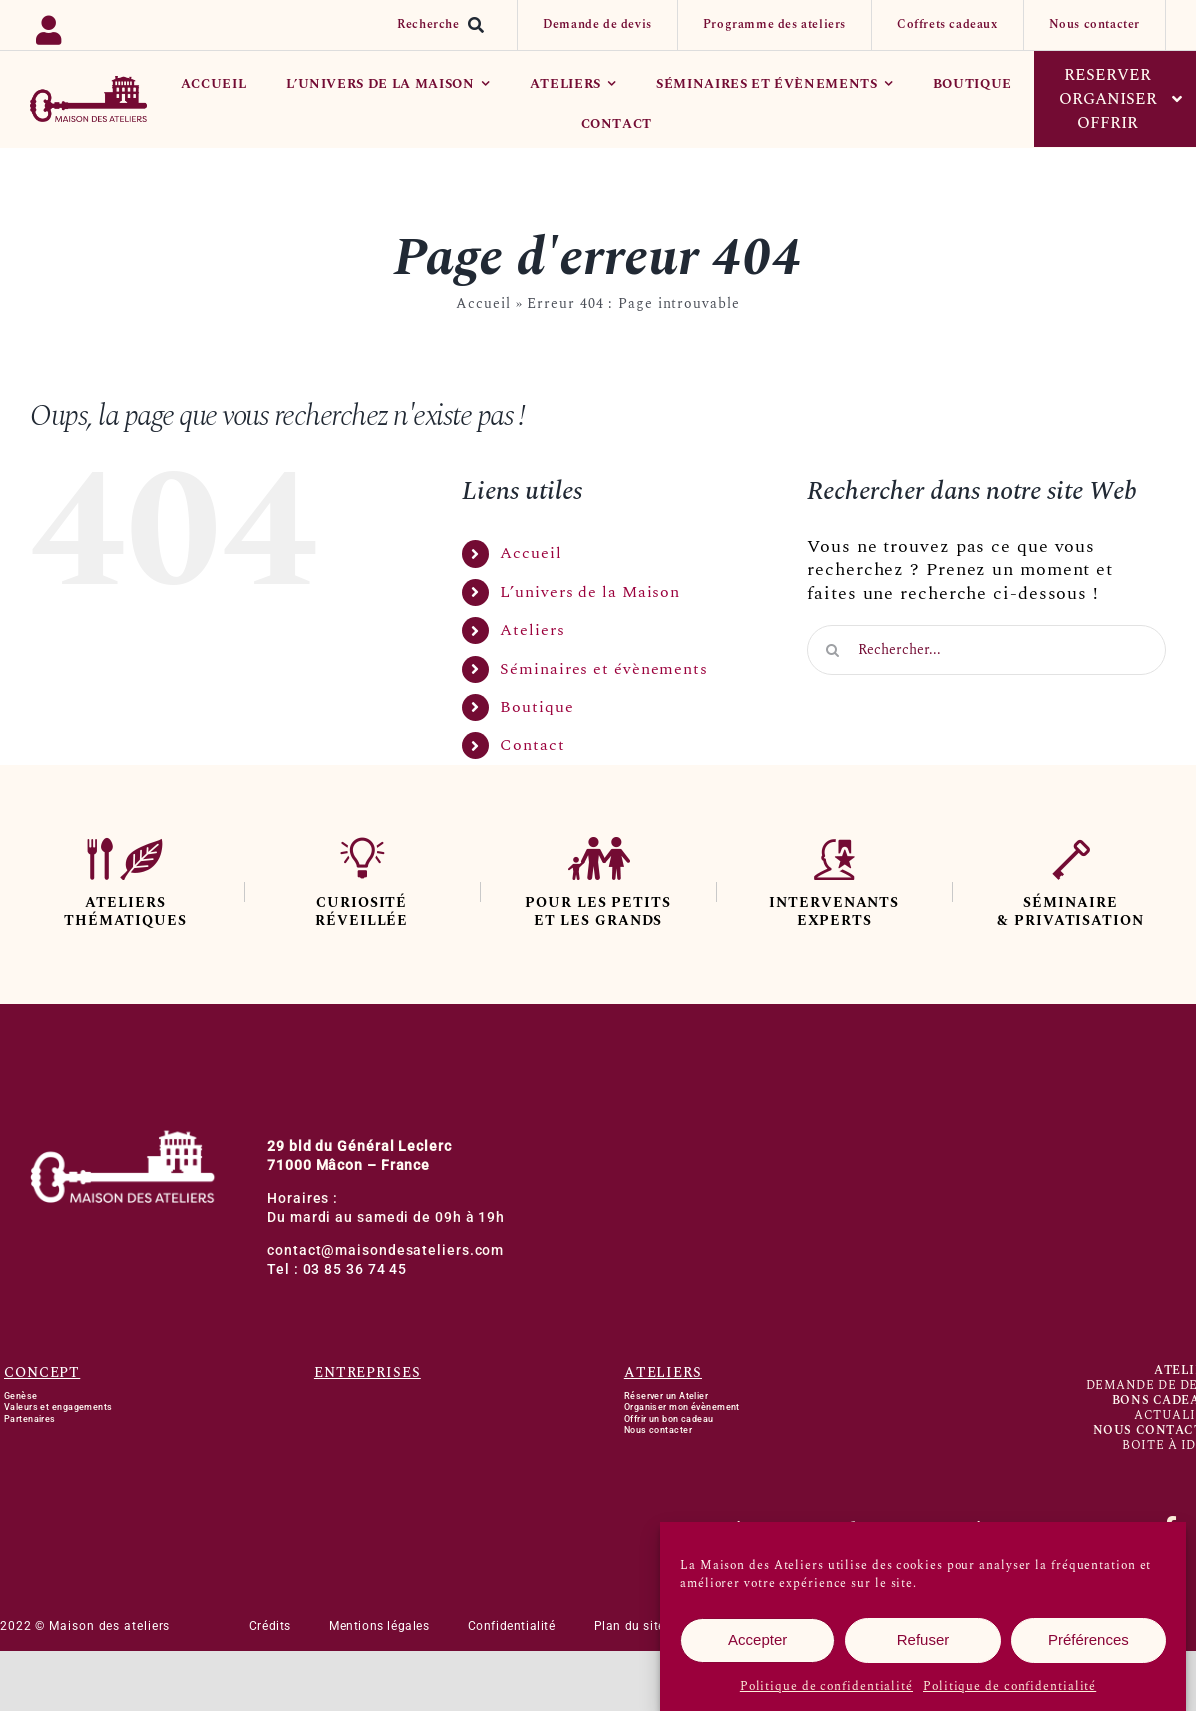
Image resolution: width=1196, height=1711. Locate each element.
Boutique (536, 707)
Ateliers (532, 630)
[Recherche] (445, 25)
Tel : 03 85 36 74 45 (337, 1269)
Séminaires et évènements (604, 669)
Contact (532, 745)
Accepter (757, 1640)
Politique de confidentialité (826, 1686)
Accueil (483, 303)
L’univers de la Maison (590, 592)
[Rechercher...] (986, 650)
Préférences (1088, 1640)
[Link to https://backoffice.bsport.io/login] (104, 25)
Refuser (923, 1640)
